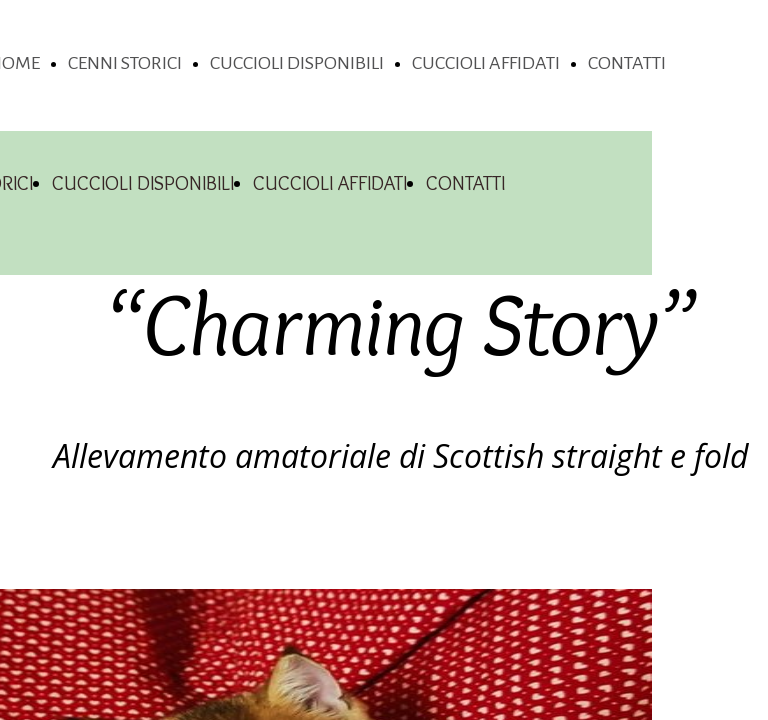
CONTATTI (627, 63)
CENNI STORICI (125, 63)
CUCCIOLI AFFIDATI (486, 63)
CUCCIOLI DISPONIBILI (297, 63)
